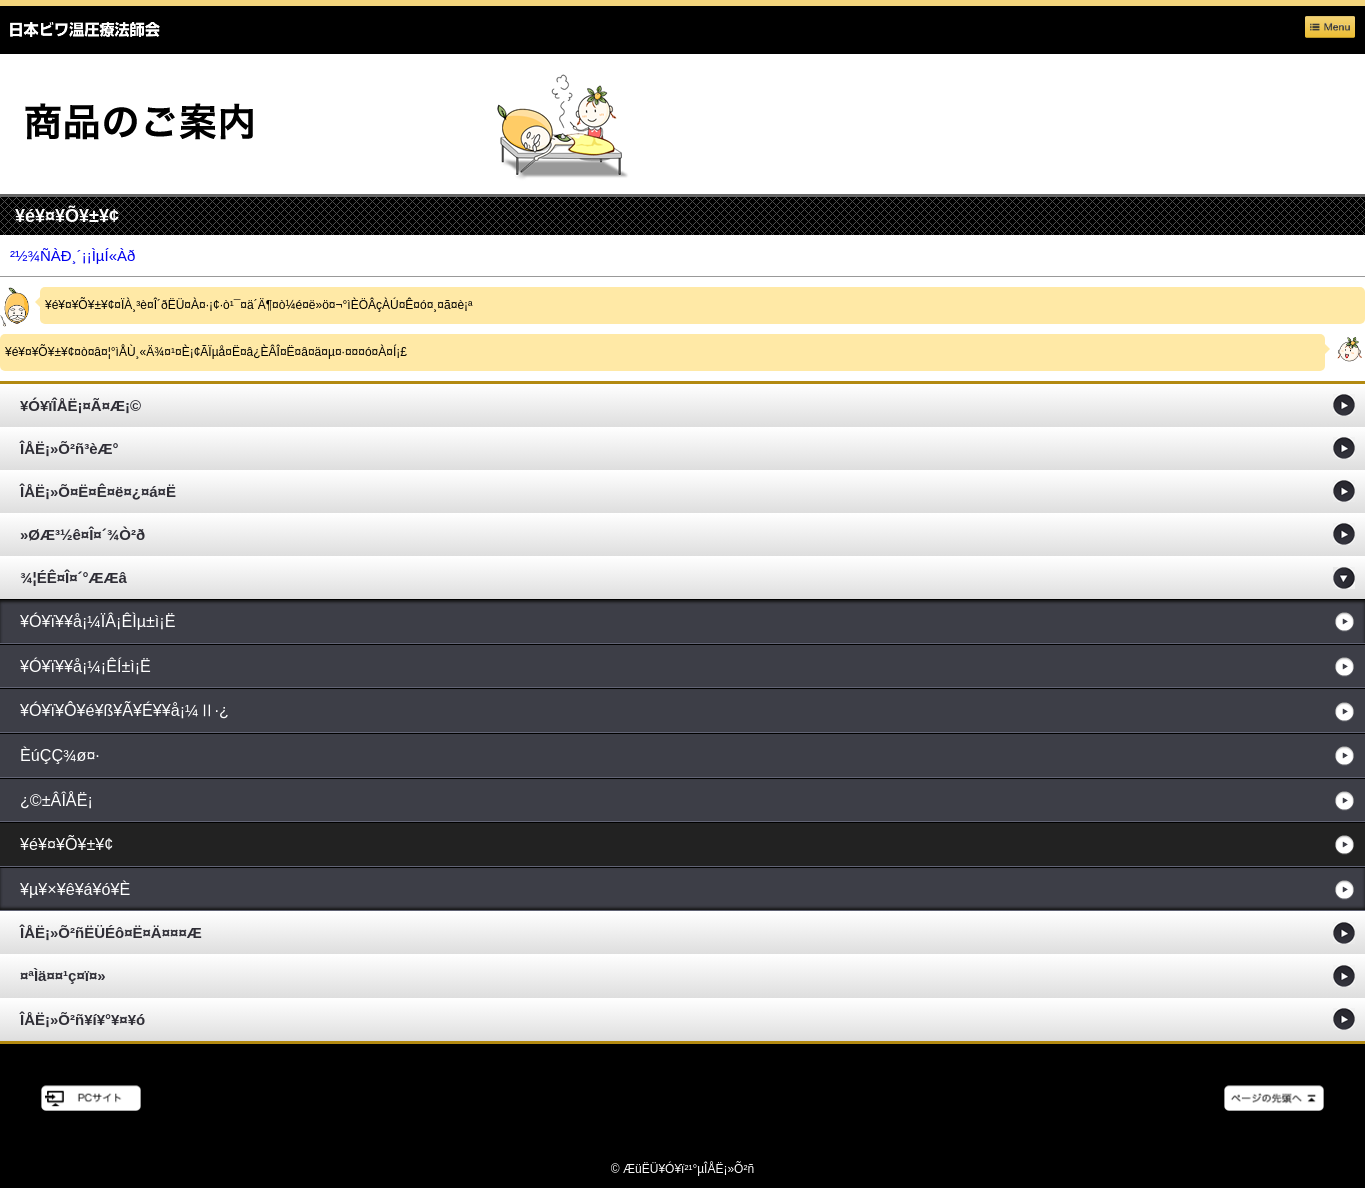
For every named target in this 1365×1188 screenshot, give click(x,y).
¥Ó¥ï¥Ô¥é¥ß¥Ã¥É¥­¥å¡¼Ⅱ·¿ (124, 710)
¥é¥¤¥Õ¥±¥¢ (66, 844)
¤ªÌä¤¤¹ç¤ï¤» (63, 975)
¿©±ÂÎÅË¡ (56, 800)
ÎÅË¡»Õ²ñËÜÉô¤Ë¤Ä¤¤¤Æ (111, 932)
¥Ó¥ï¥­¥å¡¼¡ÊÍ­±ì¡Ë (85, 666)
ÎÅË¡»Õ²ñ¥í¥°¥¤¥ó (82, 1019)
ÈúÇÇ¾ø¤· (60, 755)
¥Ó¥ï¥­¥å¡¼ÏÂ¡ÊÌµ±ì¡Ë (97, 621)
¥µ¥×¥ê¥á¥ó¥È (75, 889)
